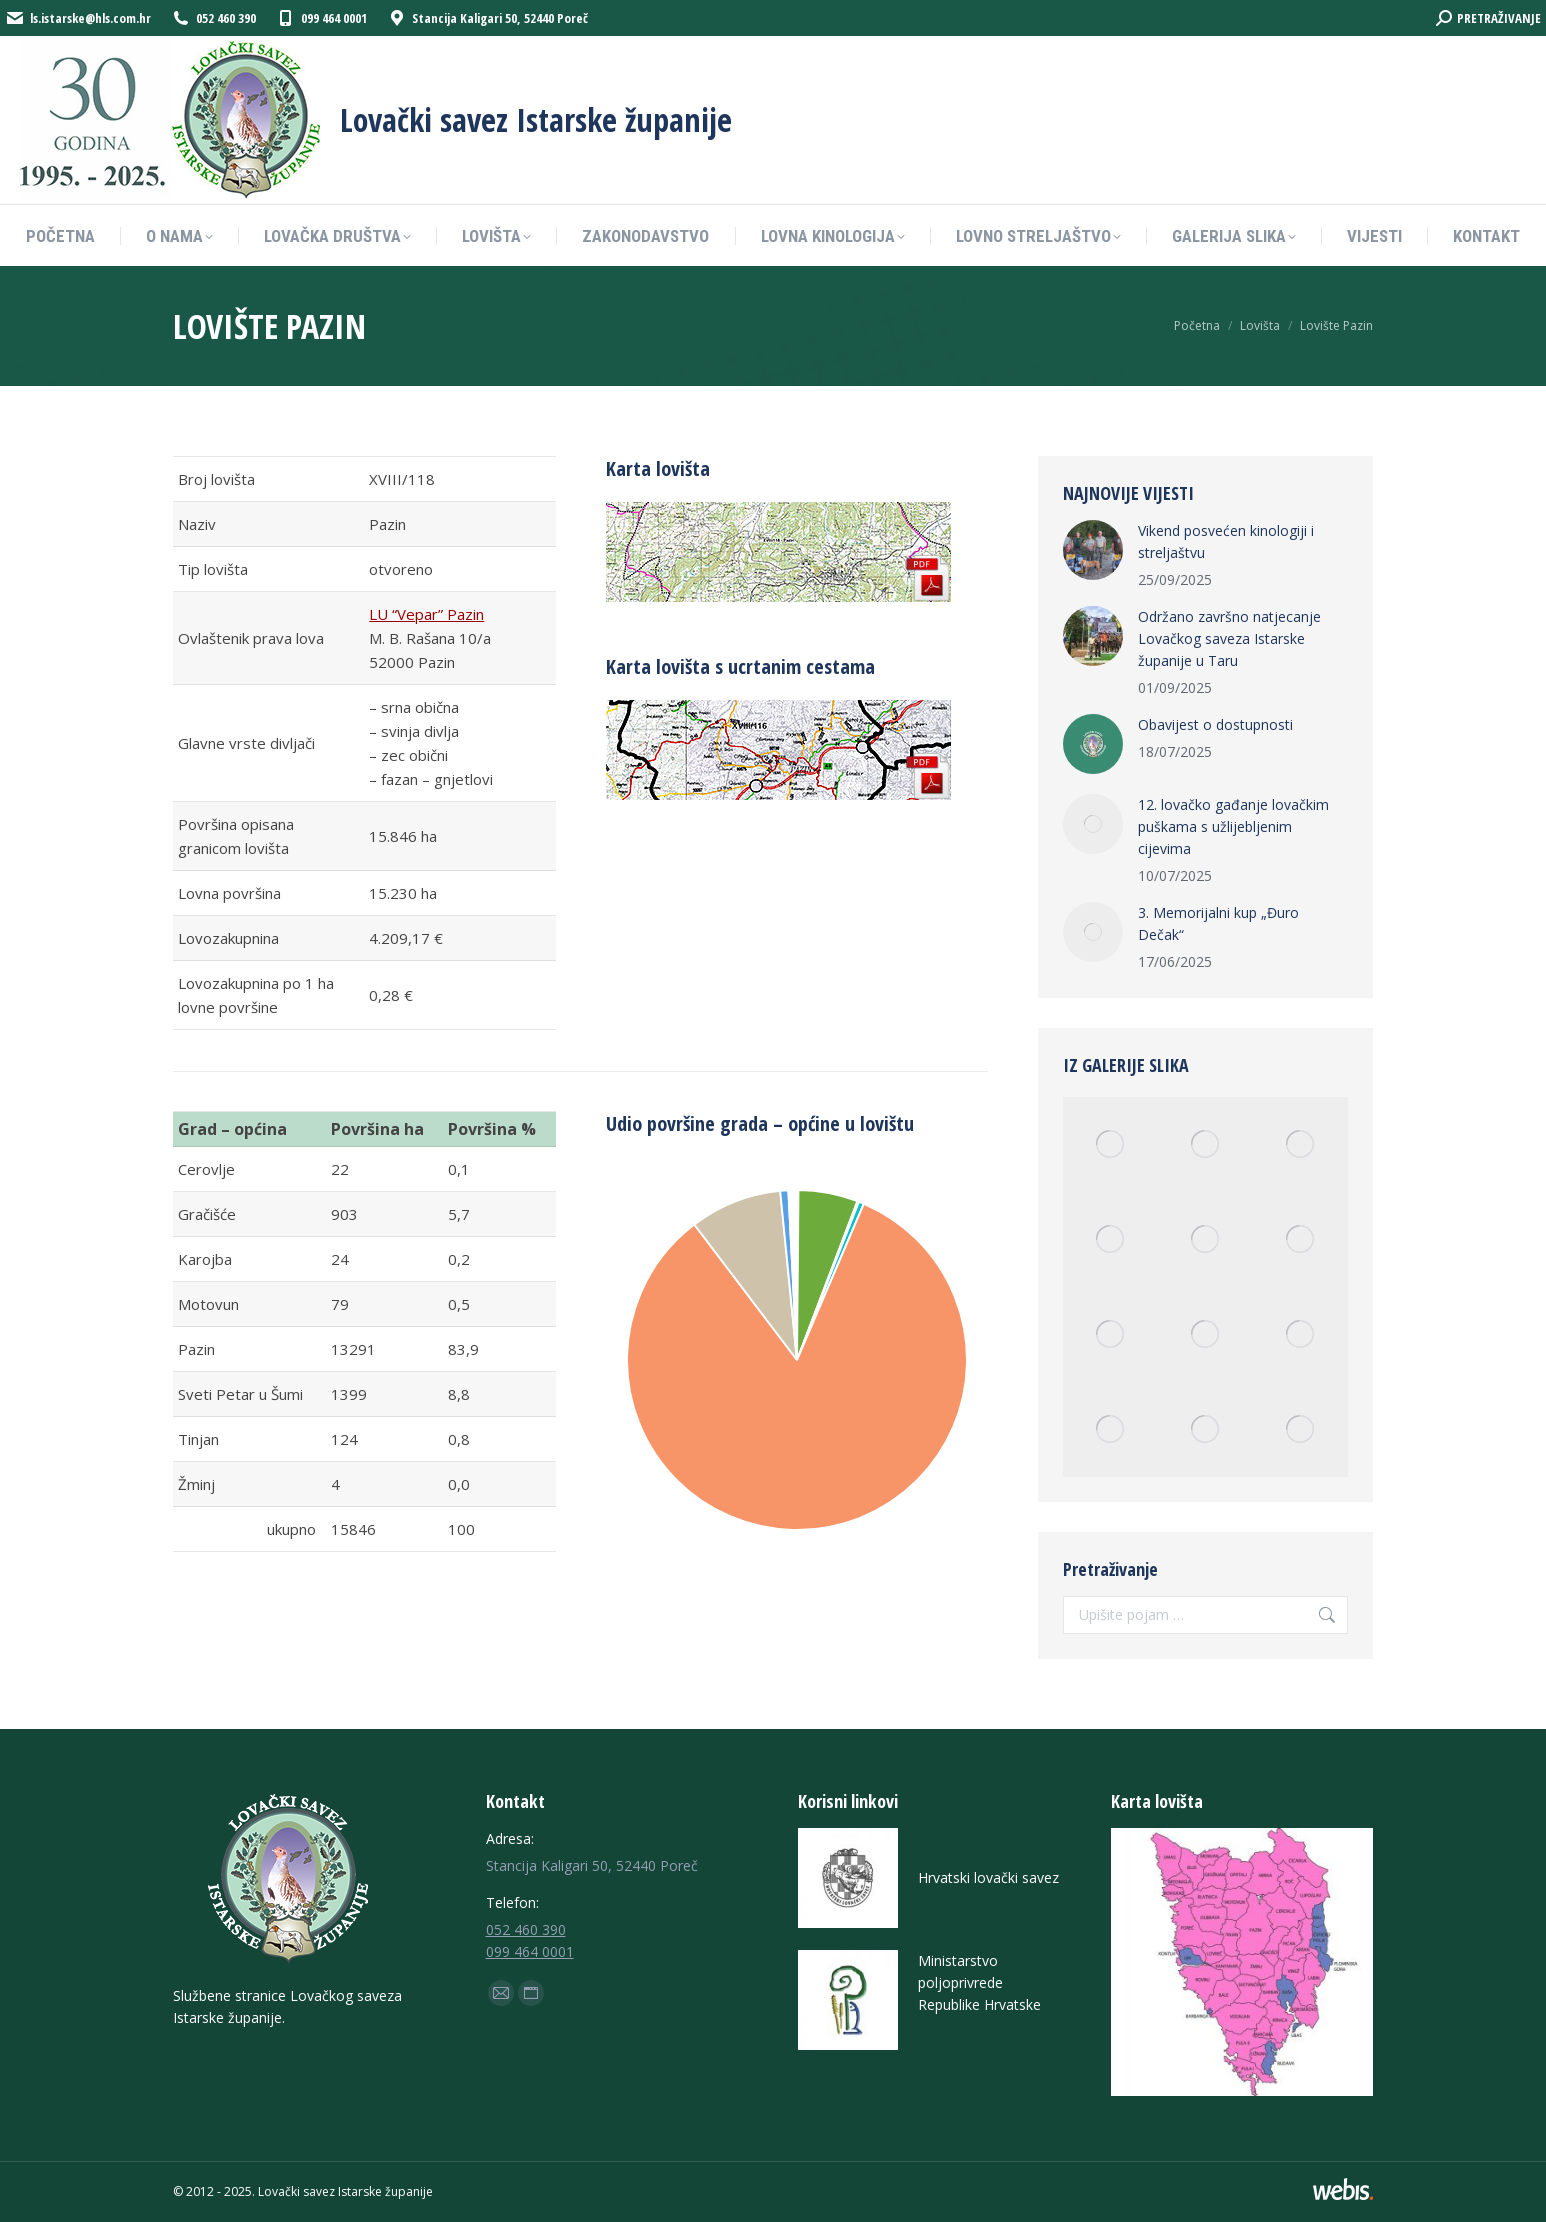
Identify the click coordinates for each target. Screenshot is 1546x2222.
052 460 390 (526, 1929)
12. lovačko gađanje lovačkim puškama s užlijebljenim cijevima (1233, 826)
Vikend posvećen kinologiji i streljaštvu (1226, 541)
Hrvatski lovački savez (988, 1877)
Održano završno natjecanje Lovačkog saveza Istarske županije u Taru (1229, 638)
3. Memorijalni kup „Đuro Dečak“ (1218, 923)
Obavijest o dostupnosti (1215, 724)
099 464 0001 (530, 1951)
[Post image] (1093, 550)
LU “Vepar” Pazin (426, 614)
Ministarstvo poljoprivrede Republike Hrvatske (979, 1982)
